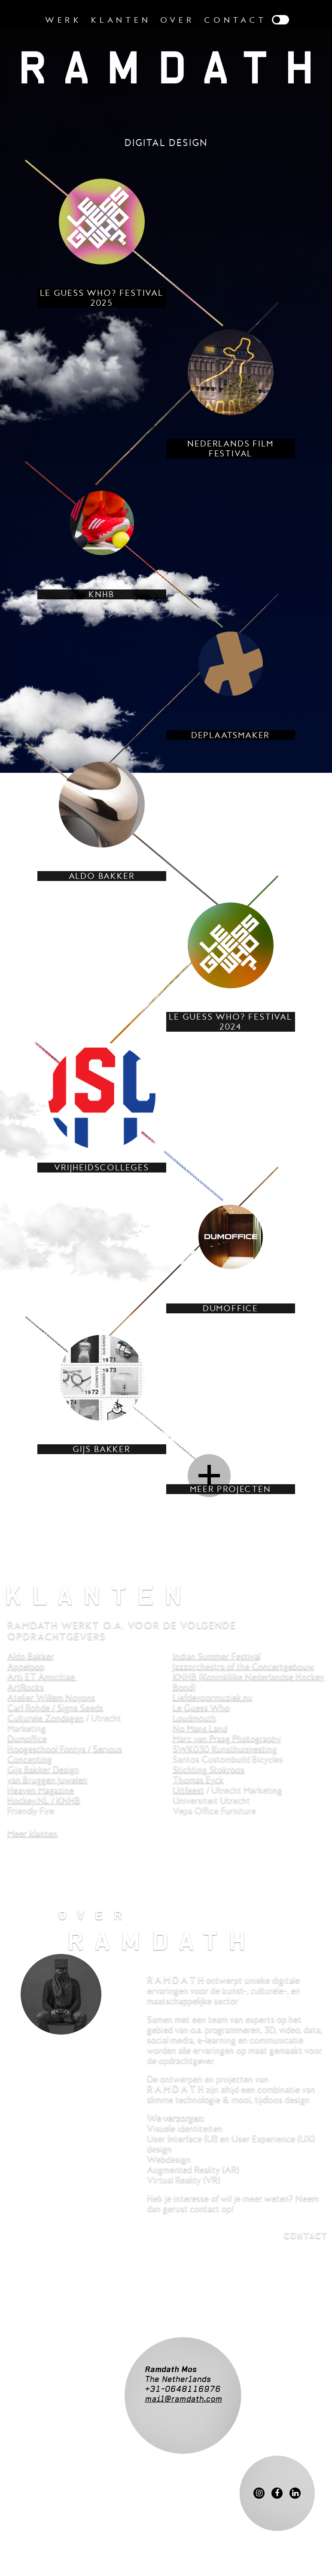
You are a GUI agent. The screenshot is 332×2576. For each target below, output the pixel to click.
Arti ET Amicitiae (42, 1676)
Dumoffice (27, 1738)
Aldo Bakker (30, 1656)
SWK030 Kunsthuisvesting (225, 1749)
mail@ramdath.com (183, 2399)
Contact (235, 20)
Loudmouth (194, 1718)
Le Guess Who (201, 1707)
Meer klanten (32, 1833)
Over (177, 20)
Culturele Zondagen (45, 1718)
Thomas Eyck (198, 1779)
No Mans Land (200, 1728)
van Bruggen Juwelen (47, 1779)
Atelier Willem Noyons (51, 1697)
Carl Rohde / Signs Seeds (55, 1707)
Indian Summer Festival (216, 1656)
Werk (63, 20)
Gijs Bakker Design (43, 1769)
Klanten (121, 20)
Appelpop (25, 1666)
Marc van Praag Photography (227, 1738)
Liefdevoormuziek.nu (213, 1697)
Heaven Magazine (40, 1790)
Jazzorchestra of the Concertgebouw (243, 1666)
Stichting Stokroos (208, 1769)
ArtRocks (25, 1687)
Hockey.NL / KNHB (43, 1800)
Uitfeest (188, 1790)
